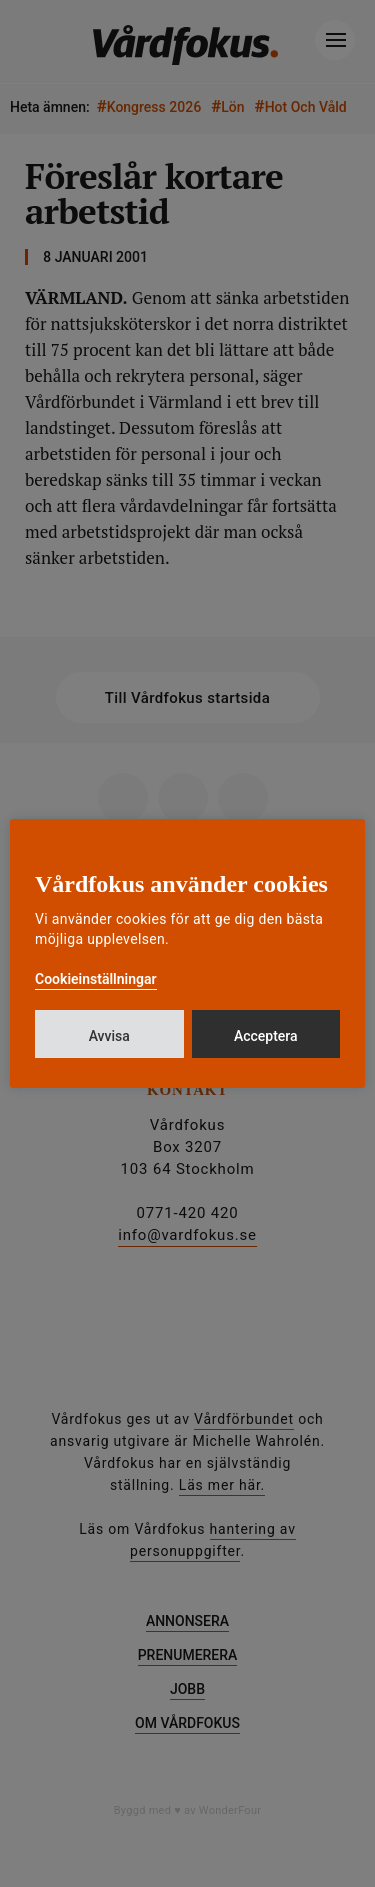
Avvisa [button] (109, 1036)
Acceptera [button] (266, 1036)
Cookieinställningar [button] (96, 979)
